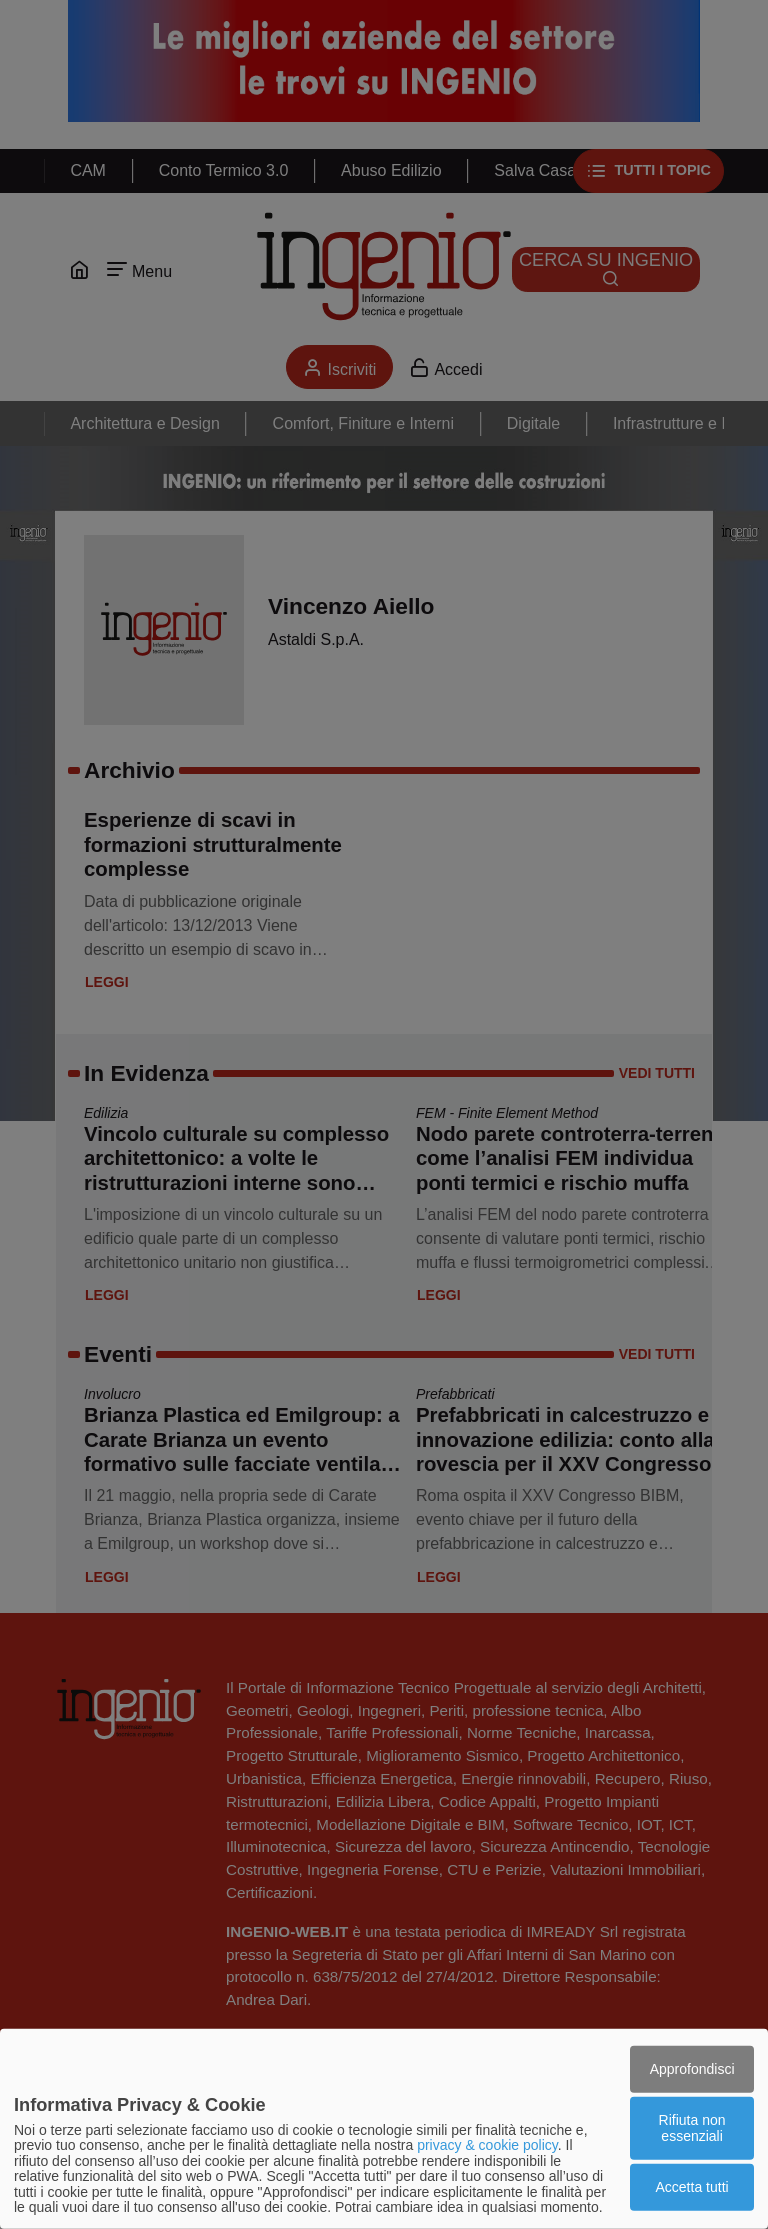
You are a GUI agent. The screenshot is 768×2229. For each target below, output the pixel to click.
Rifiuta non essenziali (692, 2127)
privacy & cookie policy (487, 2145)
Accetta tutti (692, 2187)
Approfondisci (692, 2068)
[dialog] (384, 2129)
